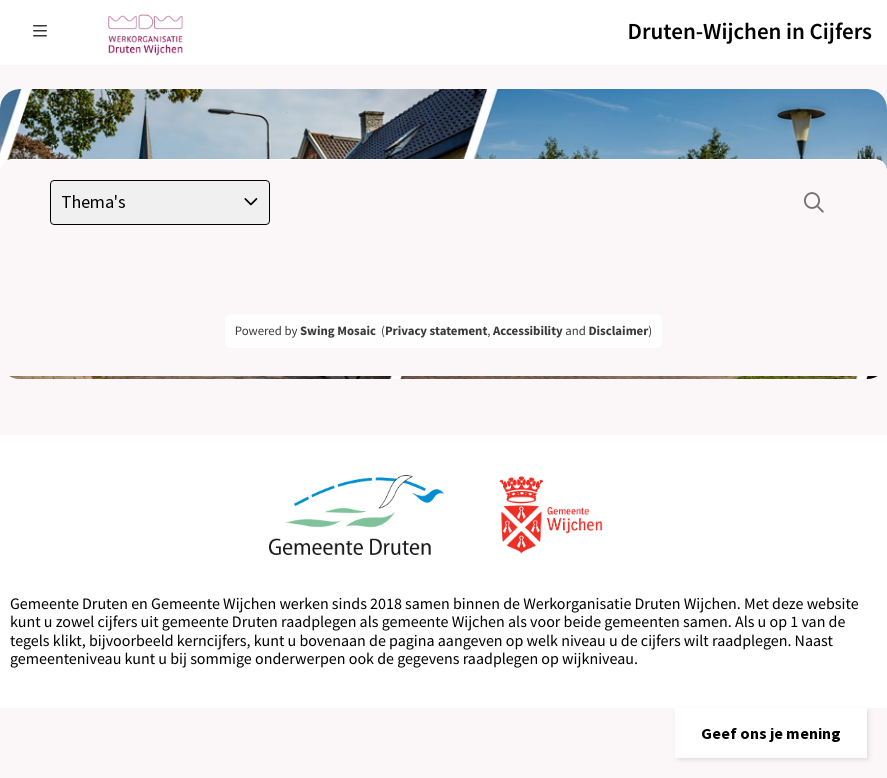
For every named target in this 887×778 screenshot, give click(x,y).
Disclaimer (618, 331)
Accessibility (528, 331)
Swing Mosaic (338, 331)
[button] (771, 733)
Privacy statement (436, 331)
